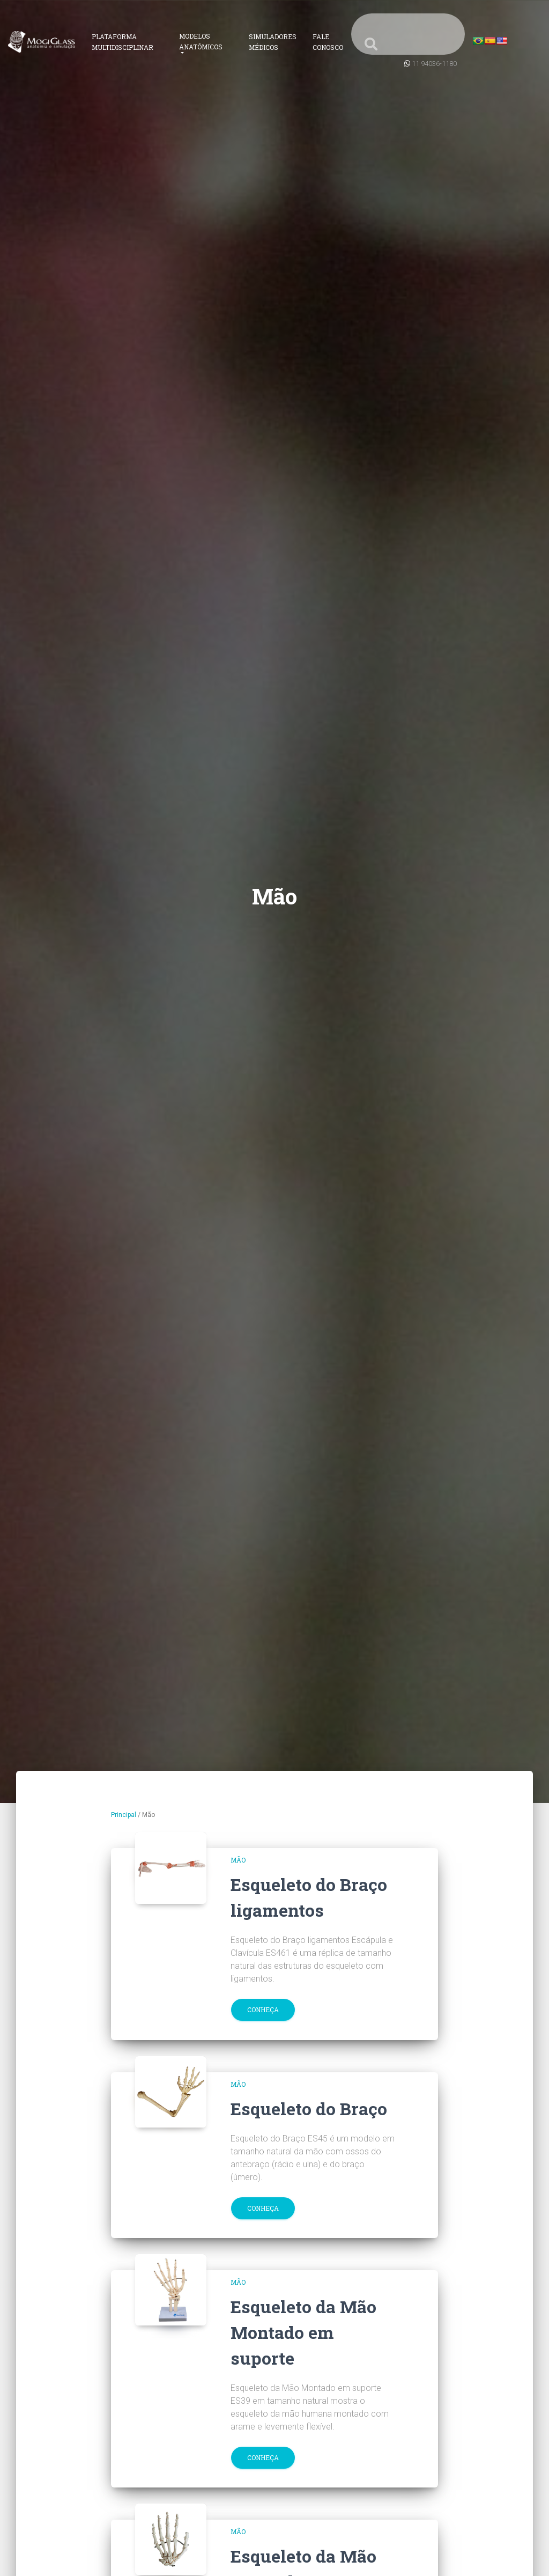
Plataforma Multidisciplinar (122, 41)
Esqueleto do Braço (309, 2108)
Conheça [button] (263, 2009)
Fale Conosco (328, 41)
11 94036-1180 (434, 64)
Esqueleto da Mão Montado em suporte (303, 2332)
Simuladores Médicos (272, 41)
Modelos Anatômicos (200, 41)
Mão (238, 1860)
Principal (123, 1815)
